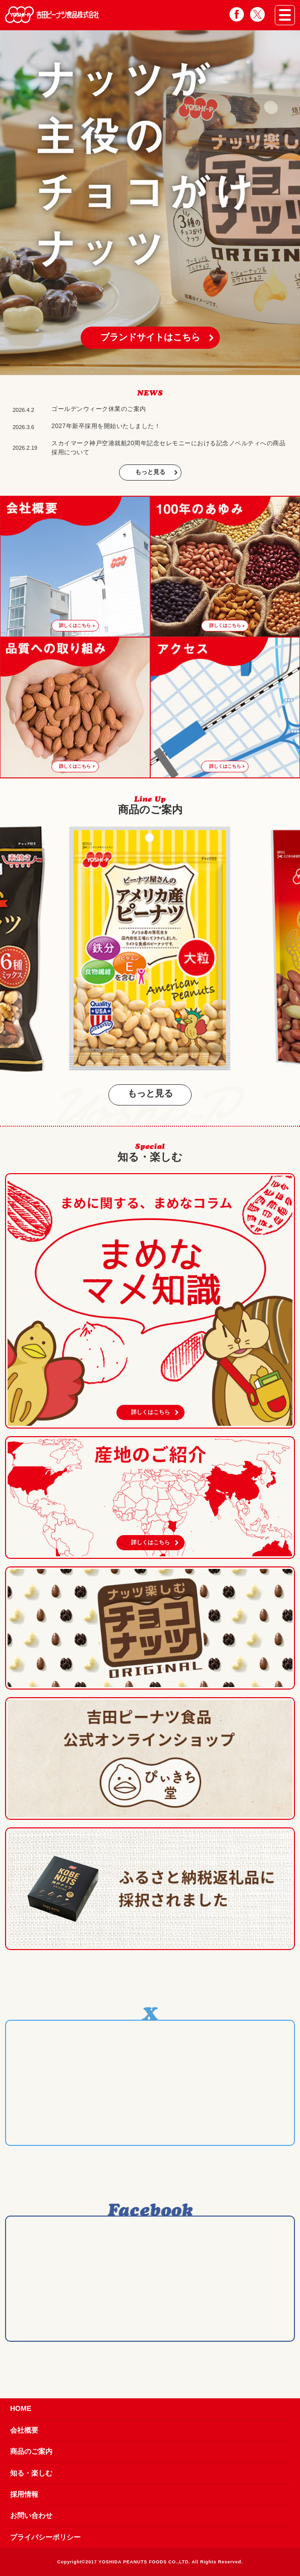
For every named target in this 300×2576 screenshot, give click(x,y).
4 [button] (164, 367)
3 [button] (155, 367)
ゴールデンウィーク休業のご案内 (98, 408)
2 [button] (145, 367)
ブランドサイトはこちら (150, 337)
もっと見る (150, 472)
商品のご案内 (31, 2451)
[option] (150, 202)
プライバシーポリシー (45, 2537)
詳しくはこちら (150, 1412)
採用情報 (24, 2494)
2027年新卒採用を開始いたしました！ (105, 426)
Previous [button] (10, 950)
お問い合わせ (31, 2515)
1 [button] (136, 367)
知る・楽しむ (31, 2473)
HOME (20, 2408)
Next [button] (289, 950)
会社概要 (24, 2430)
